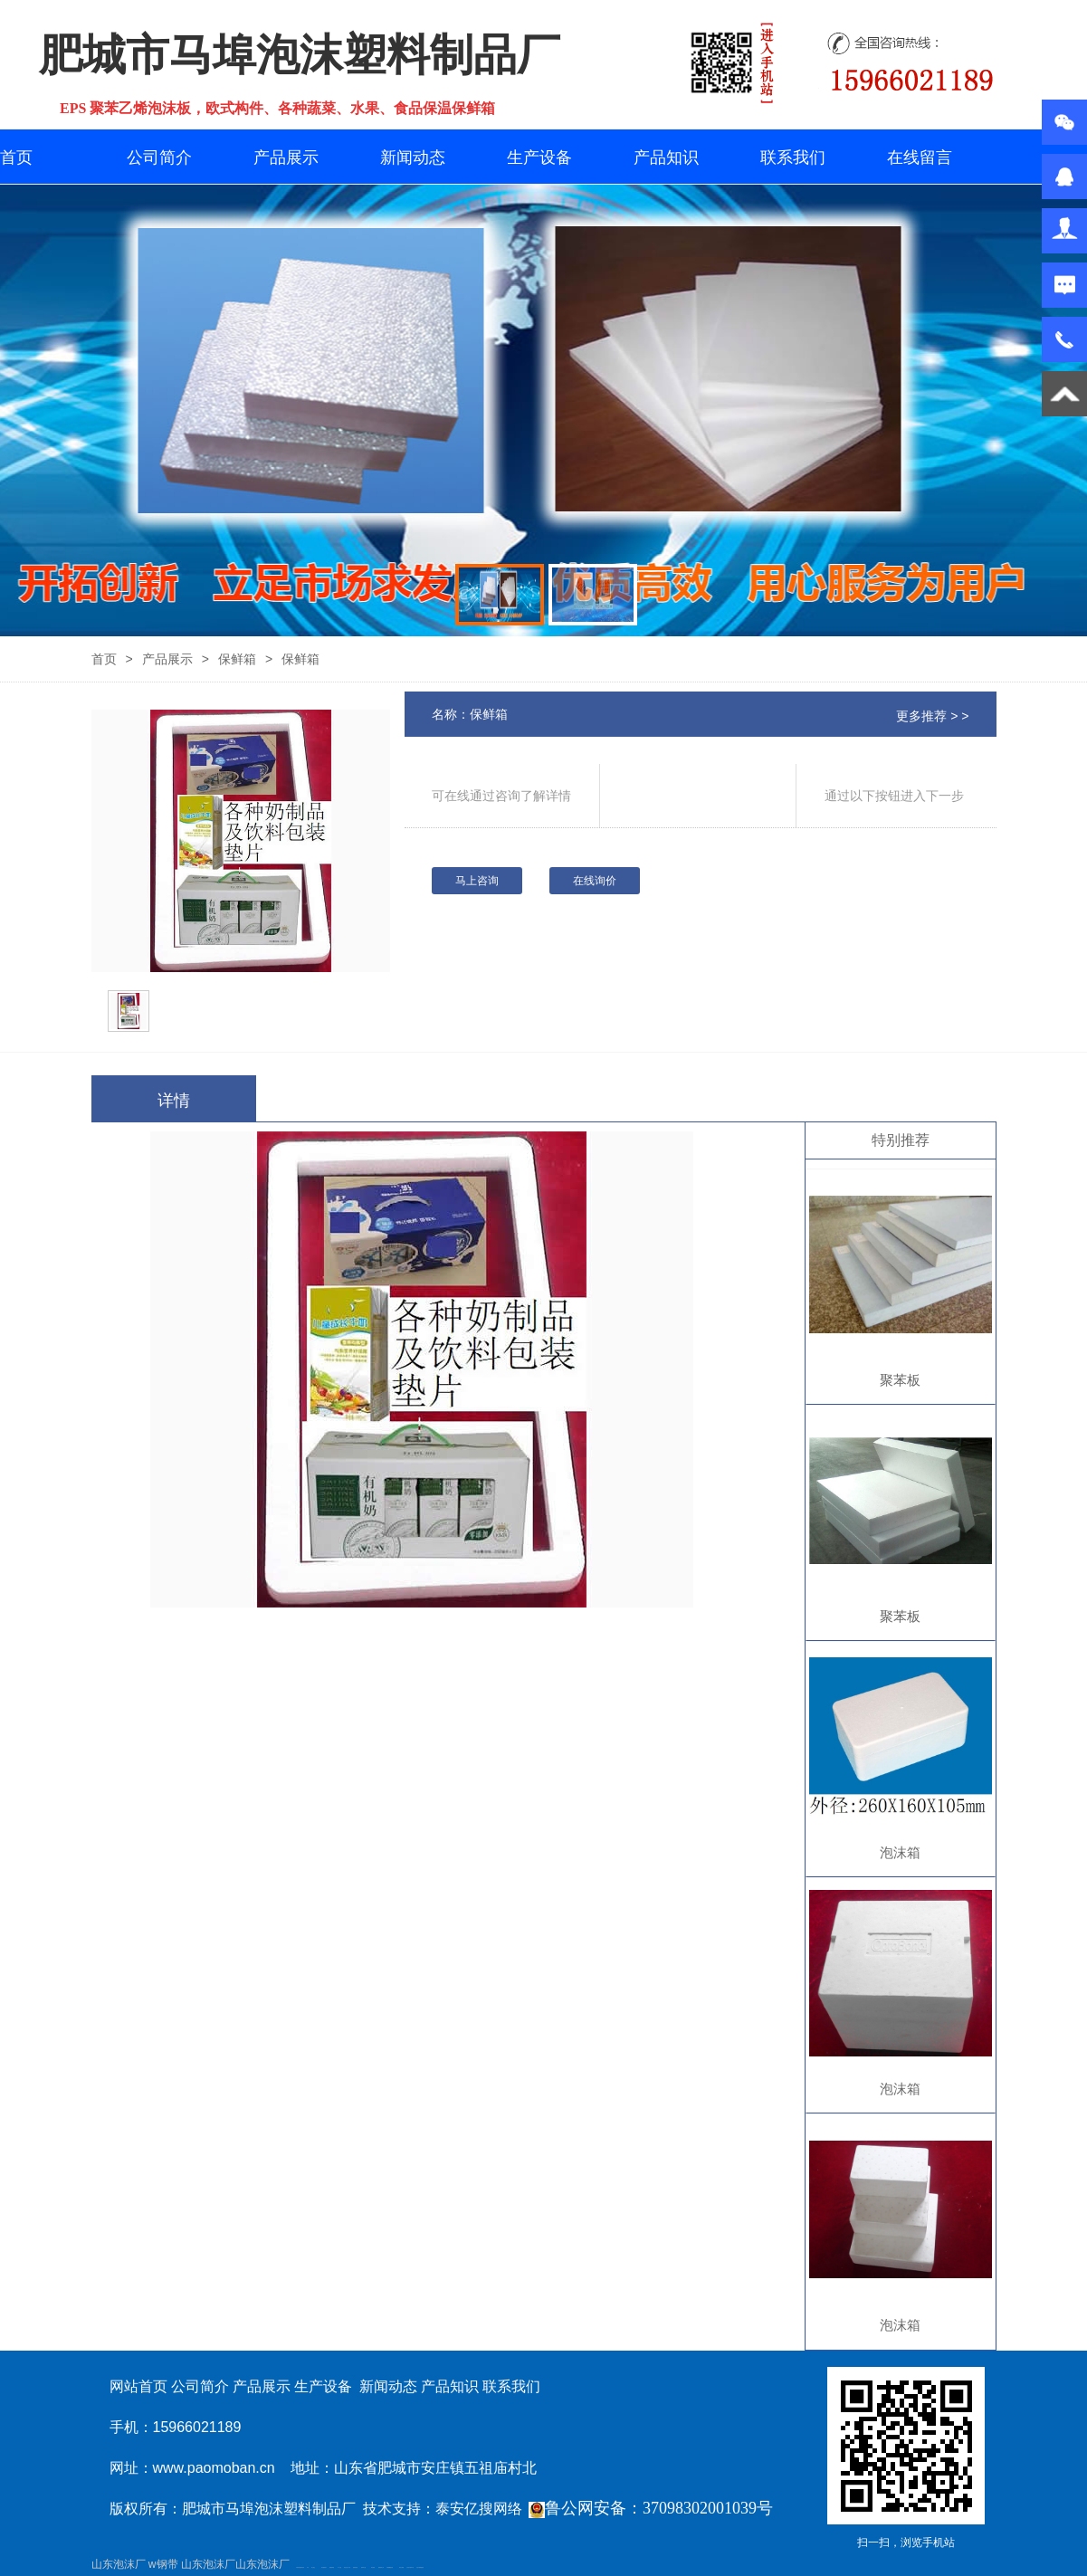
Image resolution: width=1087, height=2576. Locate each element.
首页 (16, 157)
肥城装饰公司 (381, 2567)
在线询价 (594, 880)
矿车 (308, 2567)
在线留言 (919, 157)
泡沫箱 (900, 1852)
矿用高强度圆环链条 (300, 2567)
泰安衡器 (373, 2567)
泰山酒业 (313, 2567)
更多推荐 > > (932, 716)
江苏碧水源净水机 (410, 2567)
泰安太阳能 (401, 2567)
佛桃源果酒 (331, 2567)
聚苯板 (900, 1380)
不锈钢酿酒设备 (389, 2567)
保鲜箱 (237, 659)
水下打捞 (339, 2567)
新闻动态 (412, 157)
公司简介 (159, 157)
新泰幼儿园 (363, 2567)
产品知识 (666, 157)
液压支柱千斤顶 (347, 2567)
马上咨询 (477, 880)
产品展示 (286, 157)
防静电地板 (355, 2567)
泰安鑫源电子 (324, 2567)
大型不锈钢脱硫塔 (420, 2567)
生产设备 (539, 157)
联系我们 (792, 157)
